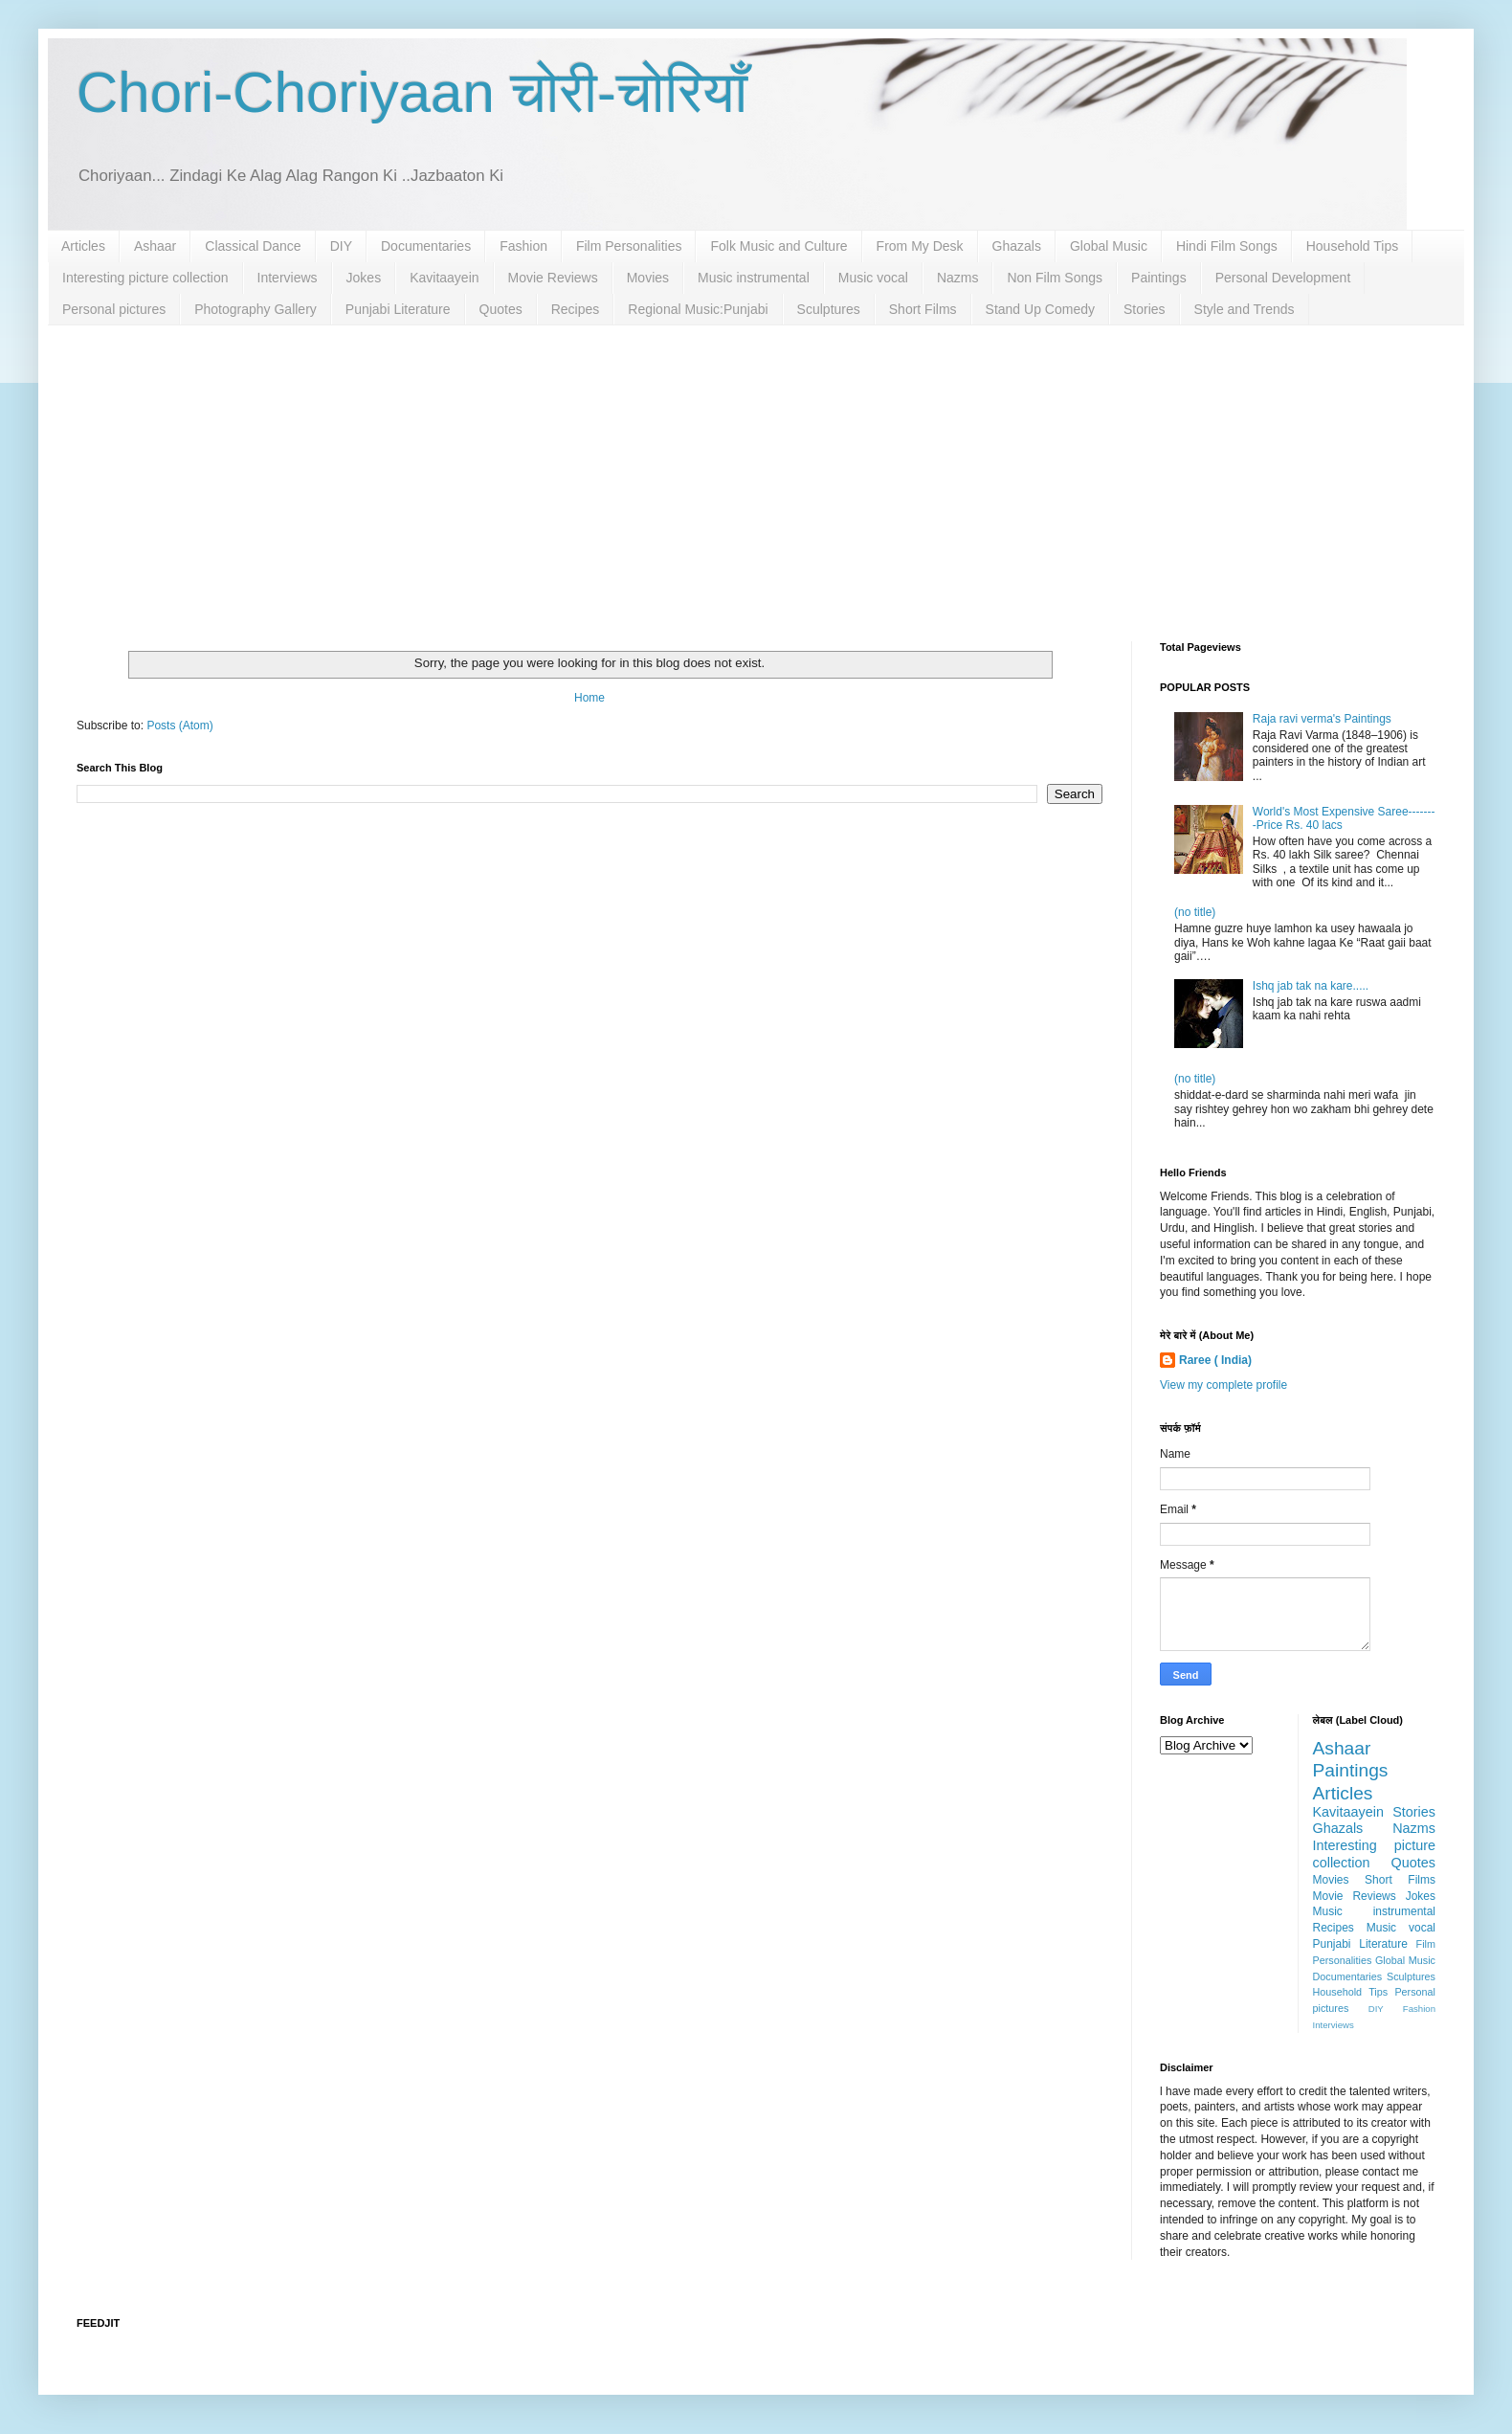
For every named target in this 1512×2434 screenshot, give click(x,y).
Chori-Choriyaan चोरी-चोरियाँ (412, 92)
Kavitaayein (444, 277)
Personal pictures (114, 309)
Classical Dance (252, 246)
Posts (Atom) (179, 725)
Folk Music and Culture (778, 246)
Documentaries (426, 246)
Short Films (923, 309)
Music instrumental (754, 277)
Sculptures (828, 309)
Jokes (364, 277)
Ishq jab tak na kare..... (1310, 986)
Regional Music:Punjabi (697, 309)
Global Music (1108, 246)
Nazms (958, 277)
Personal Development (1283, 277)
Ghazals (1016, 246)
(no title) (1194, 912)
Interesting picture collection (145, 277)
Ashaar (155, 246)
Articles (83, 246)
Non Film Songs (1054, 277)
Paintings (1159, 277)
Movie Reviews (553, 277)
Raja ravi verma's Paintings (1322, 719)
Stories (1144, 309)
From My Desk (920, 246)
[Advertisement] (756, 469)
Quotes (501, 309)
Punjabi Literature (398, 309)
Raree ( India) (1215, 1360)
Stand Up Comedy (1040, 309)
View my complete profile (1223, 1385)
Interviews (287, 277)
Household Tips (1352, 246)
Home (589, 697)
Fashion (523, 246)
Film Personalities (628, 246)
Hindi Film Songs (1227, 246)
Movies (648, 277)
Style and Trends (1244, 309)
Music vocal (873, 277)
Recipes (575, 309)
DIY (341, 246)
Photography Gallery (255, 309)
